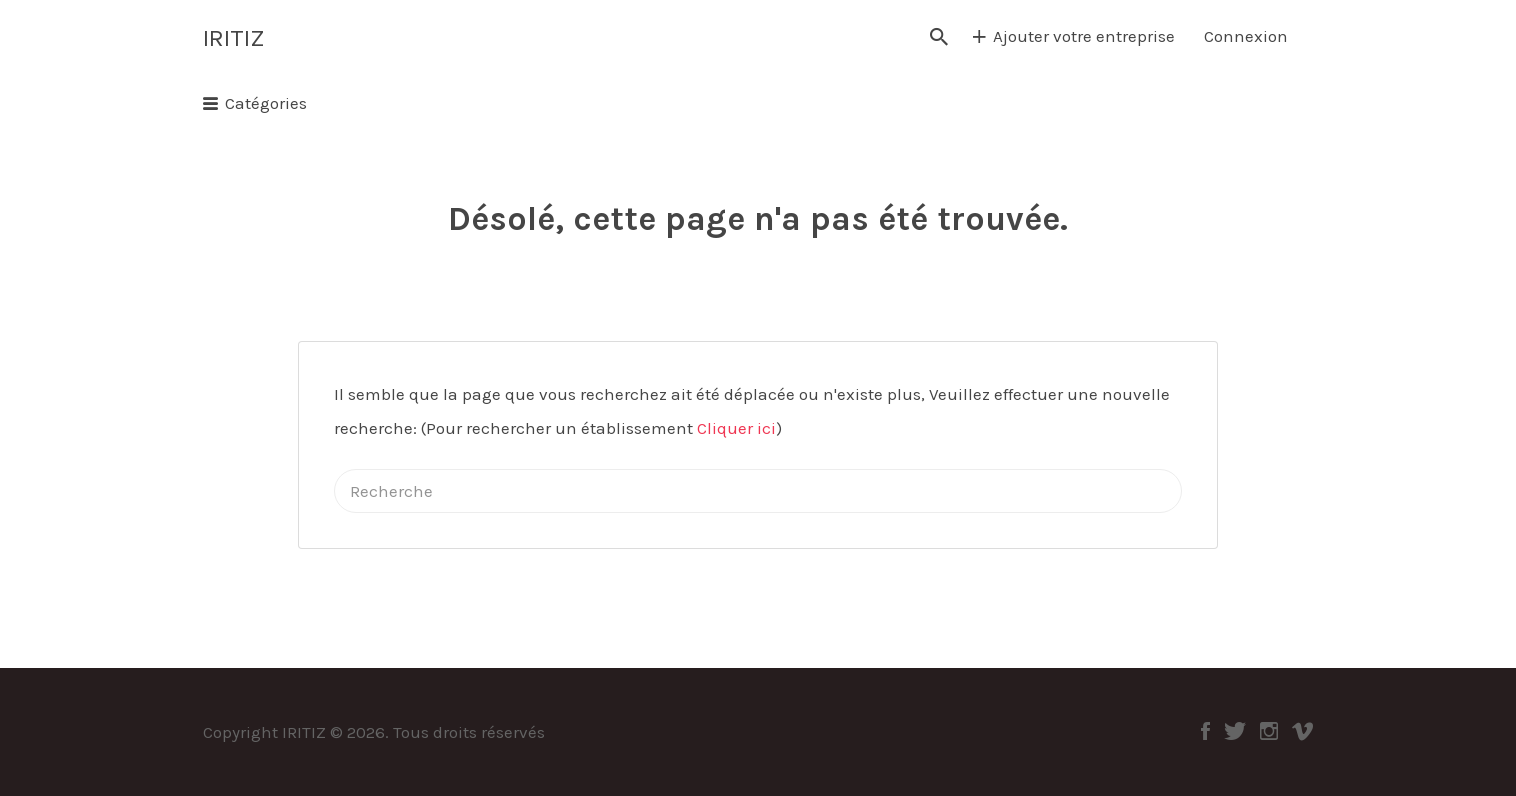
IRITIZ (233, 38)
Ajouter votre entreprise (1084, 36)
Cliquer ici (736, 428)
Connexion (1246, 36)
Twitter (1235, 731)
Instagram (1269, 731)
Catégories (266, 103)
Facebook (1205, 731)
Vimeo (1302, 731)
